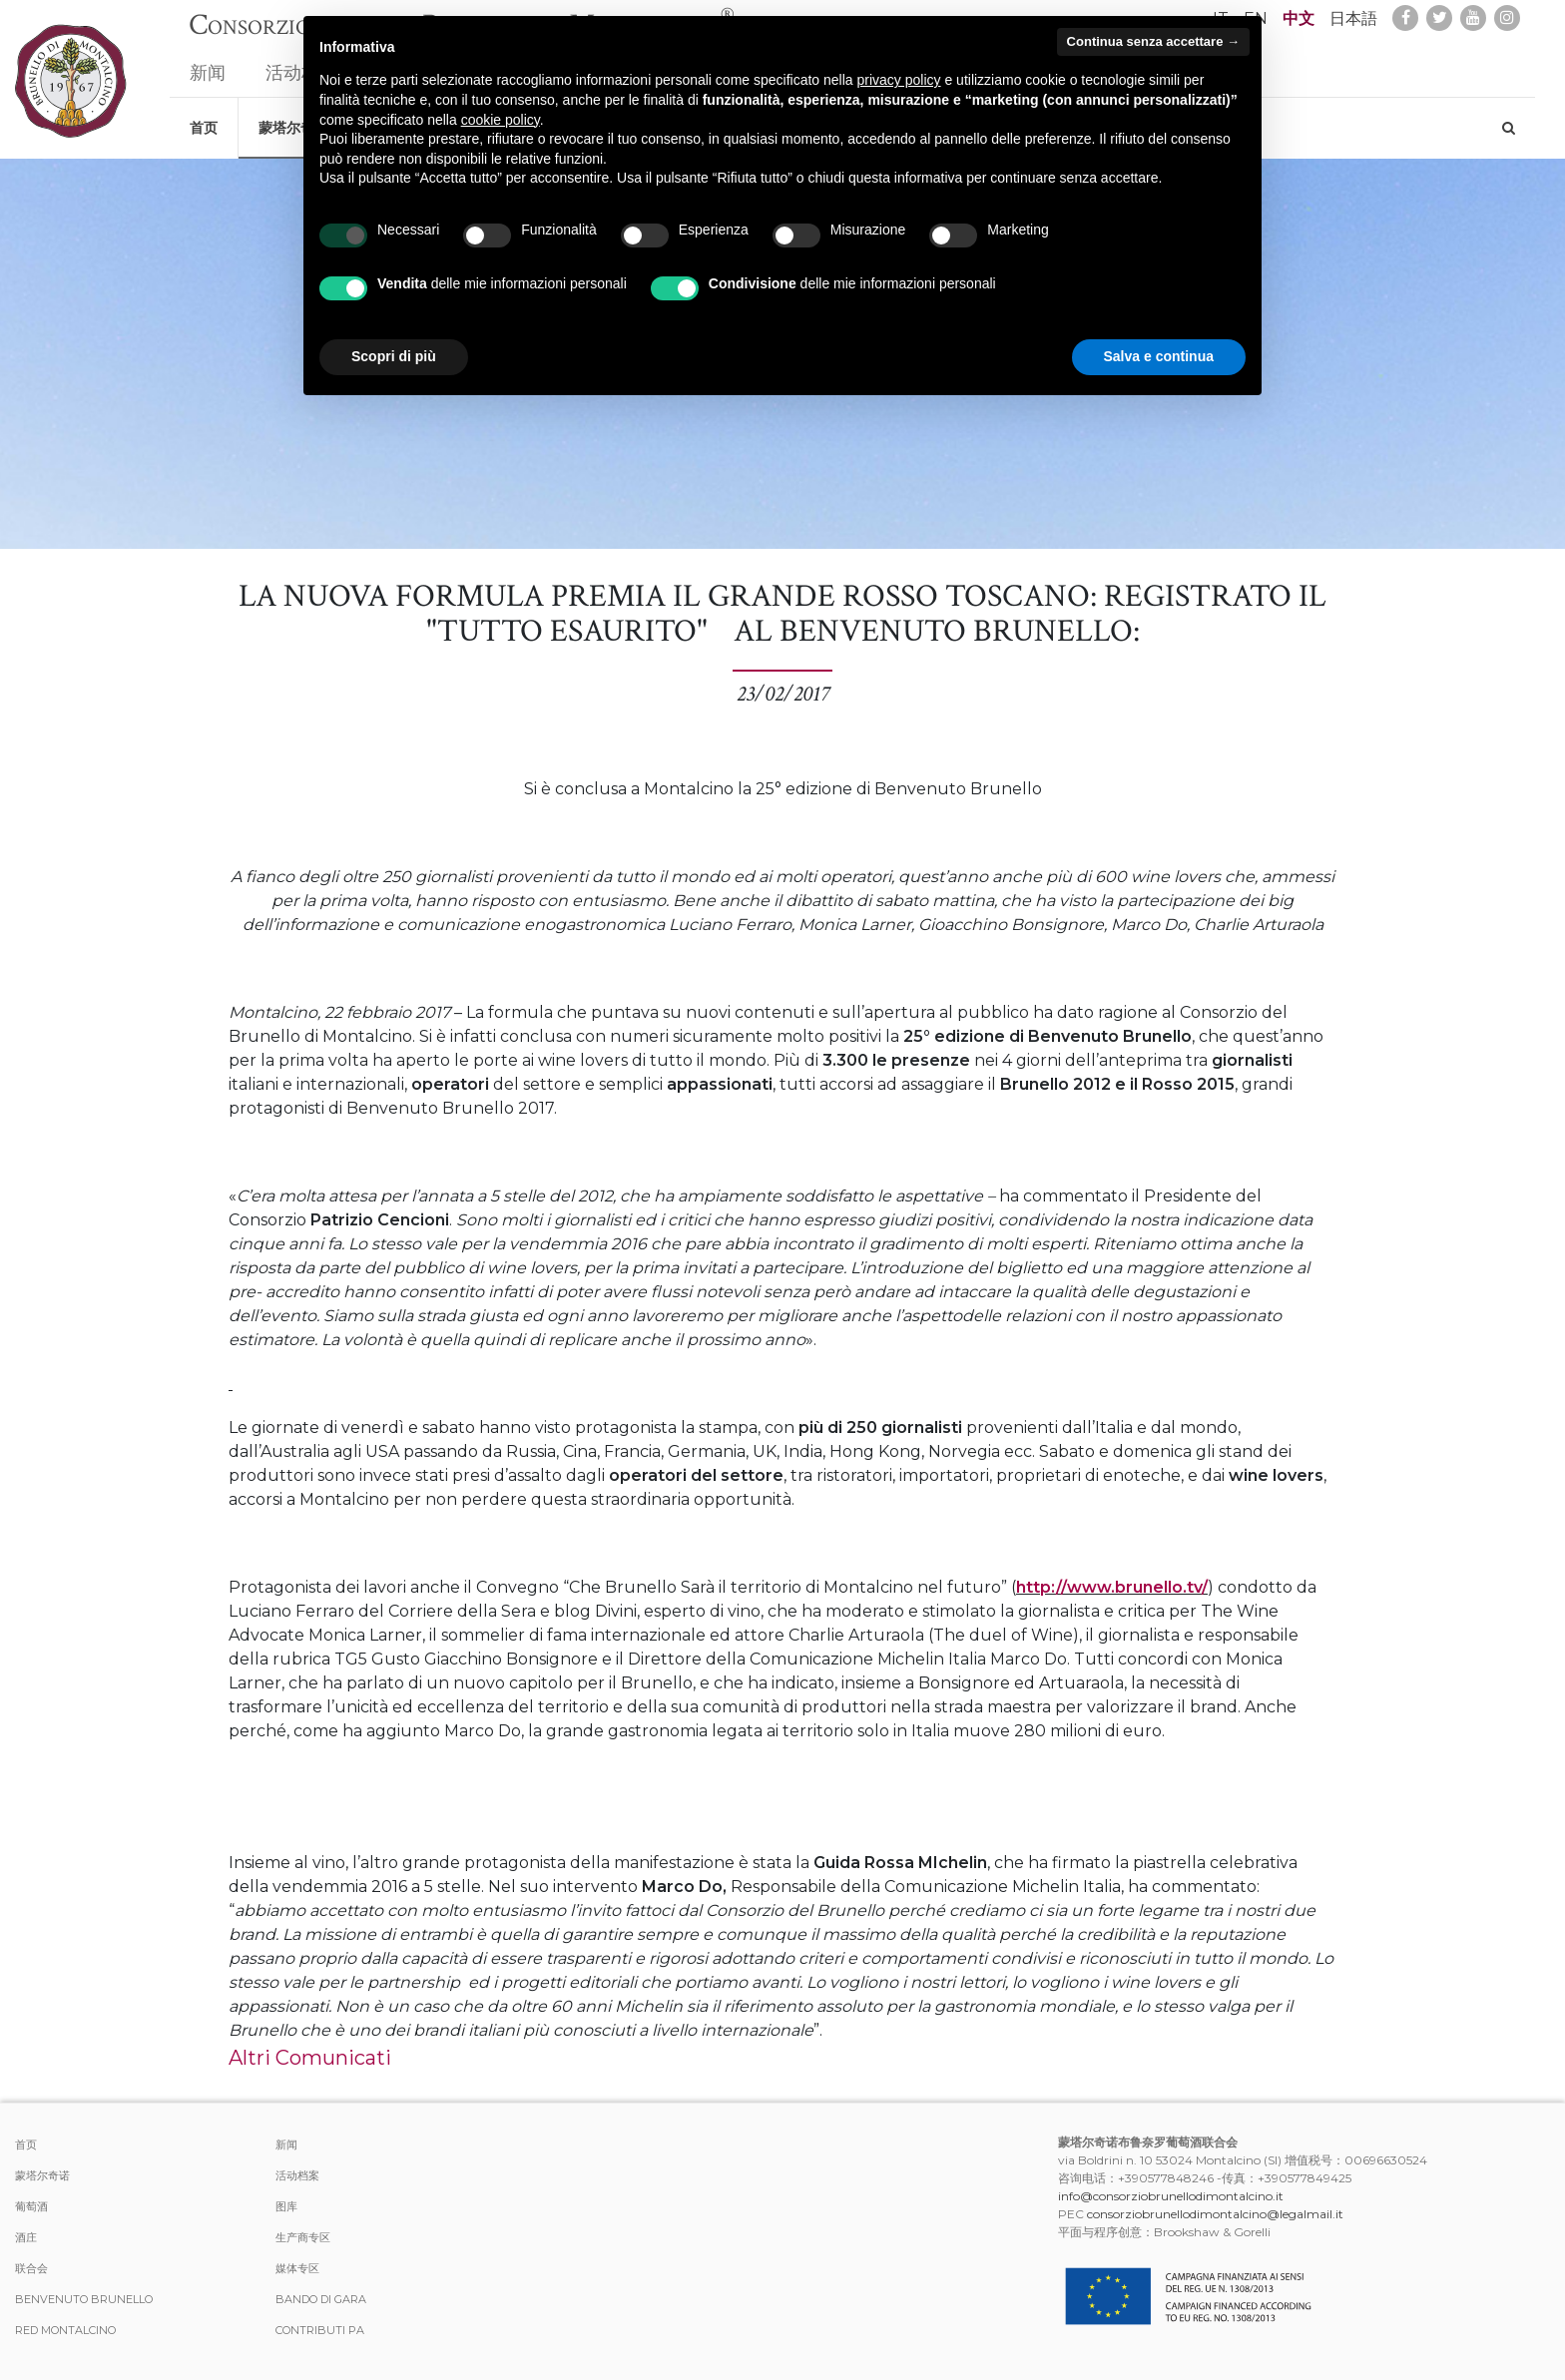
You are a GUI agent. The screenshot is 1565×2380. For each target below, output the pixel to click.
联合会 (31, 2268)
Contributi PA (319, 2330)
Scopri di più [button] (393, 356)
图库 (286, 2206)
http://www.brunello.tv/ (1112, 1587)
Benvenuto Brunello (84, 2299)
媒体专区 (297, 2268)
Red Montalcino (65, 2330)
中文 (1298, 18)
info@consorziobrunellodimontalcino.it (1171, 2195)
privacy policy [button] (899, 80)
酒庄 (26, 2237)
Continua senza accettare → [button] (1153, 41)
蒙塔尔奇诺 (42, 2175)
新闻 (208, 63)
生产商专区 (302, 2237)
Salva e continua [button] (1159, 356)
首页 (204, 118)
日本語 (1353, 18)
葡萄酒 (31, 2206)
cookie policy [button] (500, 120)
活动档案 (297, 2175)
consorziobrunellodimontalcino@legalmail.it (1215, 2213)
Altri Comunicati (310, 2058)
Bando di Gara (320, 2299)
